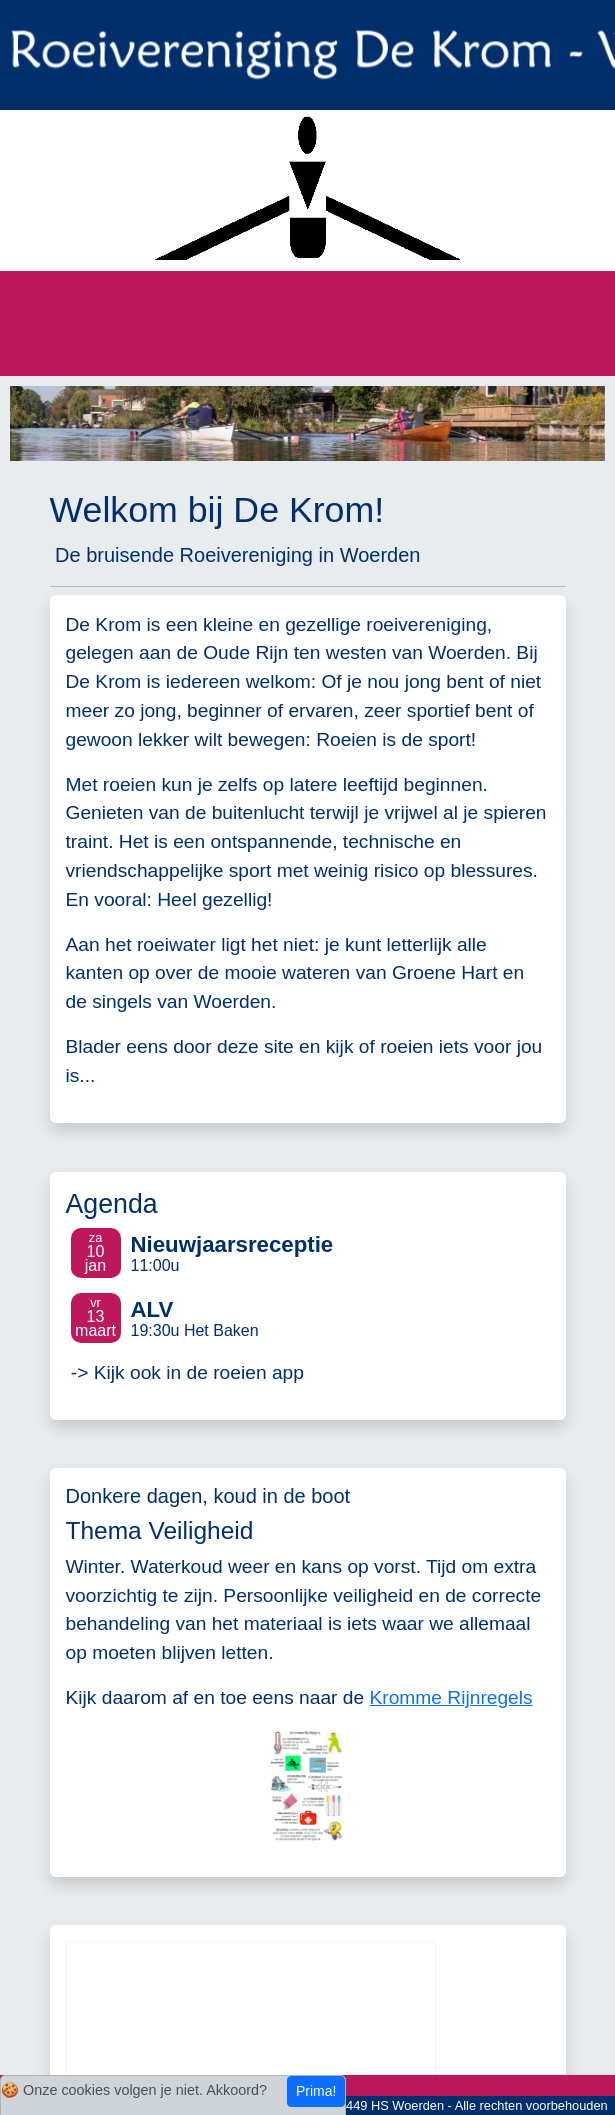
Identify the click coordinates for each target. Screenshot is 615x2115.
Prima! (316, 2091)
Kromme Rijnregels (451, 1697)
